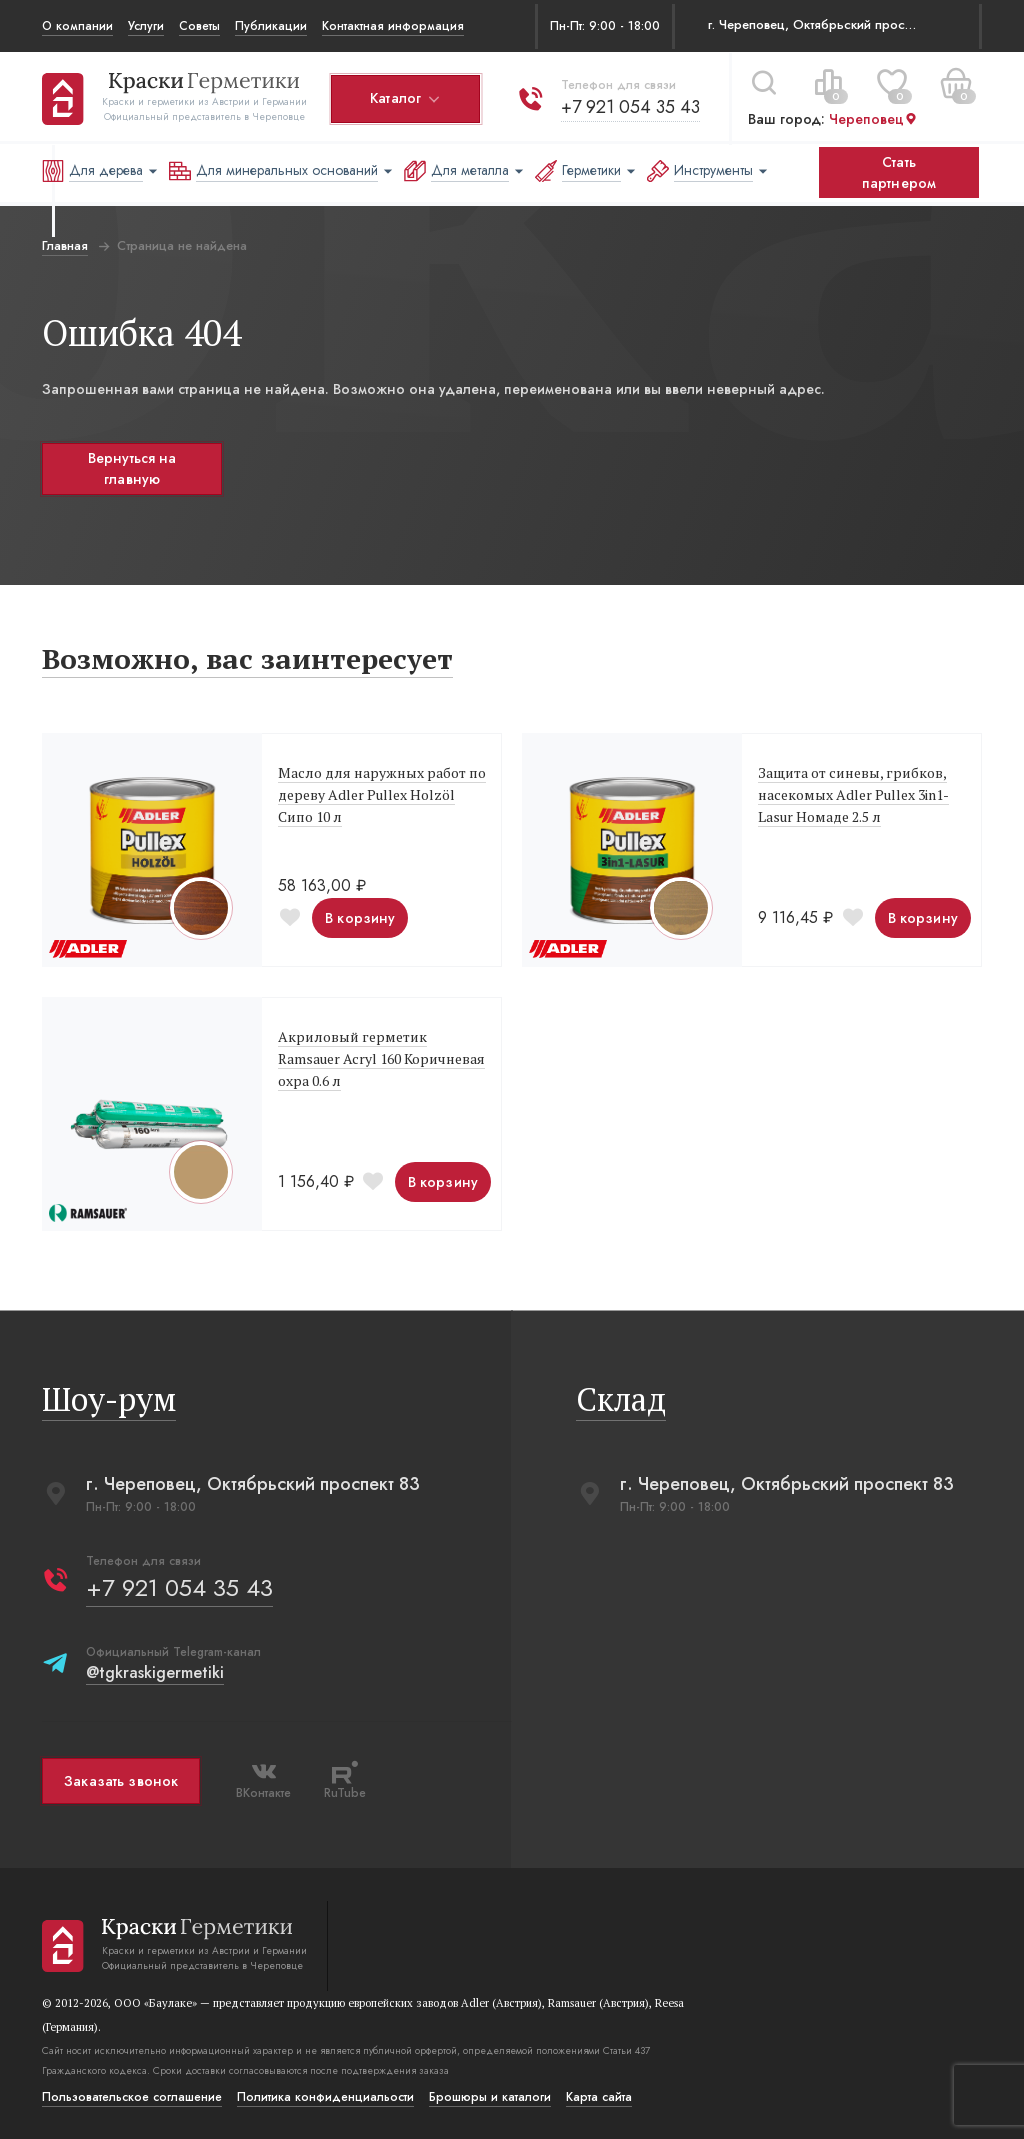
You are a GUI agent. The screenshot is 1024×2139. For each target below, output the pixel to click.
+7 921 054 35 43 (630, 106)
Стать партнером (899, 172)
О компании (77, 26)
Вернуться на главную (132, 468)
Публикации (271, 26)
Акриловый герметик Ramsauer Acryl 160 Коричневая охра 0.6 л (381, 1058)
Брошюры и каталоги (490, 2097)
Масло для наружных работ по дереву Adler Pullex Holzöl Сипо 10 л (382, 794)
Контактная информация (393, 26)
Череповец (873, 119)
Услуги (146, 26)
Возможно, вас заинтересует (247, 658)
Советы (199, 26)
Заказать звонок (121, 1781)
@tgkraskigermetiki (155, 1672)
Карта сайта (599, 2097)
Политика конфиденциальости (325, 2097)
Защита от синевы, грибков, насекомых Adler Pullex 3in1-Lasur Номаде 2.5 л (853, 794)
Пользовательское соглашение (132, 2097)
